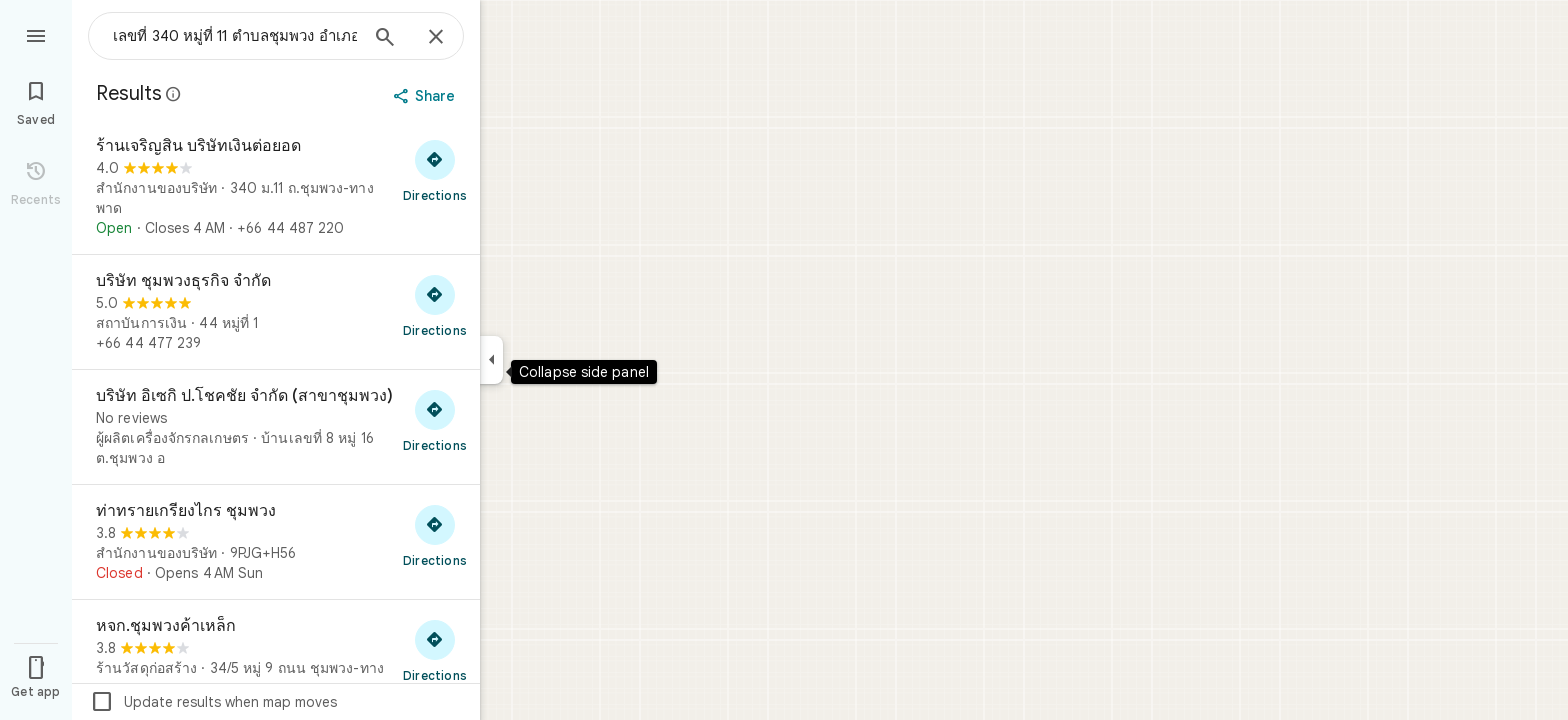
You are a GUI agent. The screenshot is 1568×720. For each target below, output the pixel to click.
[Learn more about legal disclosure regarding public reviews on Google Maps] (174, 94)
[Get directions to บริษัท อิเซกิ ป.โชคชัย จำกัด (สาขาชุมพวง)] (435, 420)
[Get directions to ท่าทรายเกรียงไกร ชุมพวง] (435, 535)
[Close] (436, 38)
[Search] (385, 39)
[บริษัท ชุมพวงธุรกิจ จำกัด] (276, 312)
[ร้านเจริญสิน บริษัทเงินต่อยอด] (276, 187)
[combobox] (235, 36)
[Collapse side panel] (491, 360)
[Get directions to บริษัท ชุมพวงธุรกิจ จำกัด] (435, 305)
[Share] (426, 96)
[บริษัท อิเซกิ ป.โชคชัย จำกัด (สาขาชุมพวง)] (276, 427)
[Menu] (36, 34)
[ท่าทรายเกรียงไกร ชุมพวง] (276, 542)
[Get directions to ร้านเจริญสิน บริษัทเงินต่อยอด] (435, 170)
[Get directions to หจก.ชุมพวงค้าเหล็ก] (435, 650)
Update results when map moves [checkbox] (213, 702)
